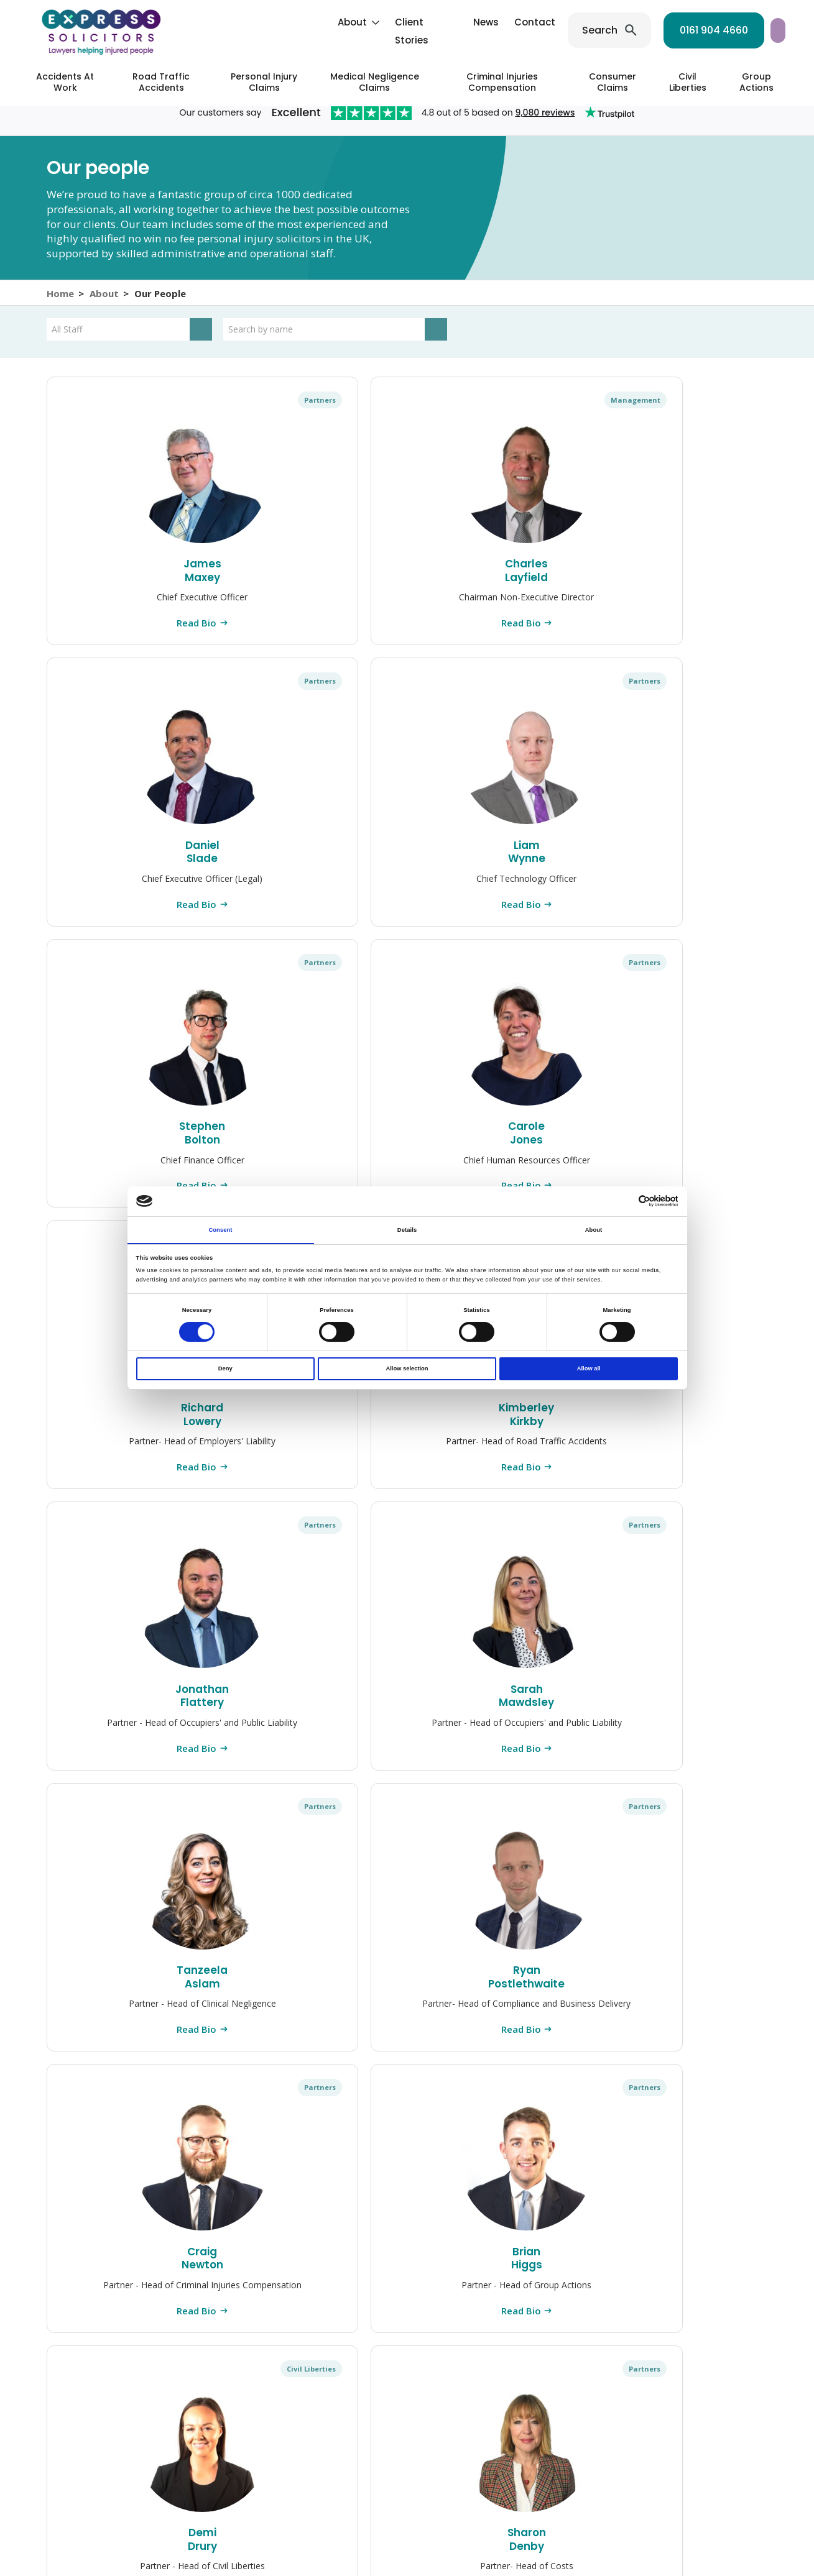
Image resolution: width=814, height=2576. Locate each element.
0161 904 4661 (709, 2283)
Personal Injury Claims (264, 82)
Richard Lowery (260, 853)
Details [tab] (407, 1229)
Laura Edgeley (701, 2020)
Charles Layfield (260, 572)
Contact (430, 22)
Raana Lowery (554, 1437)
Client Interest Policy (390, 2520)
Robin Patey (114, 1728)
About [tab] (594, 1229)
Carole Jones (114, 853)
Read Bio (113, 636)
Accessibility (456, 2531)
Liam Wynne (554, 572)
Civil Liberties (687, 82)
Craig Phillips (407, 1728)
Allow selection (407, 1369)
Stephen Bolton (700, 572)
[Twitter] (307, 2451)
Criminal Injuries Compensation (502, 82)
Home (60, 299)
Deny (225, 1369)
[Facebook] (264, 2451)
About (247, 22)
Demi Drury (700, 1145)
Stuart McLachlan (700, 1437)
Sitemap (403, 2531)
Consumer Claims (612, 82)
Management (278, 414)
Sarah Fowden (260, 2020)
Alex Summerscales (407, 2020)
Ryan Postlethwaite (260, 1145)
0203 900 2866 (723, 2309)
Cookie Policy (310, 2520)
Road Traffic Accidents (161, 82)
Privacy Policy (243, 2520)
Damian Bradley (260, 1437)
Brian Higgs (554, 1145)
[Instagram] (242, 2451)
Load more (407, 2144)
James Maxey (114, 572)
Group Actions (756, 82)
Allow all (589, 1369)
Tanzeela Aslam (113, 1145)
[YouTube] (330, 2451)
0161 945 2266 (666, 2257)
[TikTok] (351, 2451)
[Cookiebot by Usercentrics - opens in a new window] (623, 1201)
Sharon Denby (113, 1437)
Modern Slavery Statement (687, 2520)
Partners (141, 414)
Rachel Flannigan (700, 1728)
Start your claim (728, 30)
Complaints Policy (169, 2520)
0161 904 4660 (609, 30)
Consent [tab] (220, 1229)
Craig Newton (407, 1145)
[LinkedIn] (285, 2451)
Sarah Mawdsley (701, 853)
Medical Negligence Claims (374, 82)
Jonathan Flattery (554, 853)
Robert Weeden (554, 1728)
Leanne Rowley (260, 1728)
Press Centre (95, 2520)
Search (495, 30)
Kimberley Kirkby (407, 853)
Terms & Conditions (581, 2520)
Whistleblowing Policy (486, 2520)
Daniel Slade (407, 572)
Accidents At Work (65, 82)
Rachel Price (113, 2020)
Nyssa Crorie (407, 1437)
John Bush (553, 2020)
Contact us (695, 2403)
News (381, 22)
